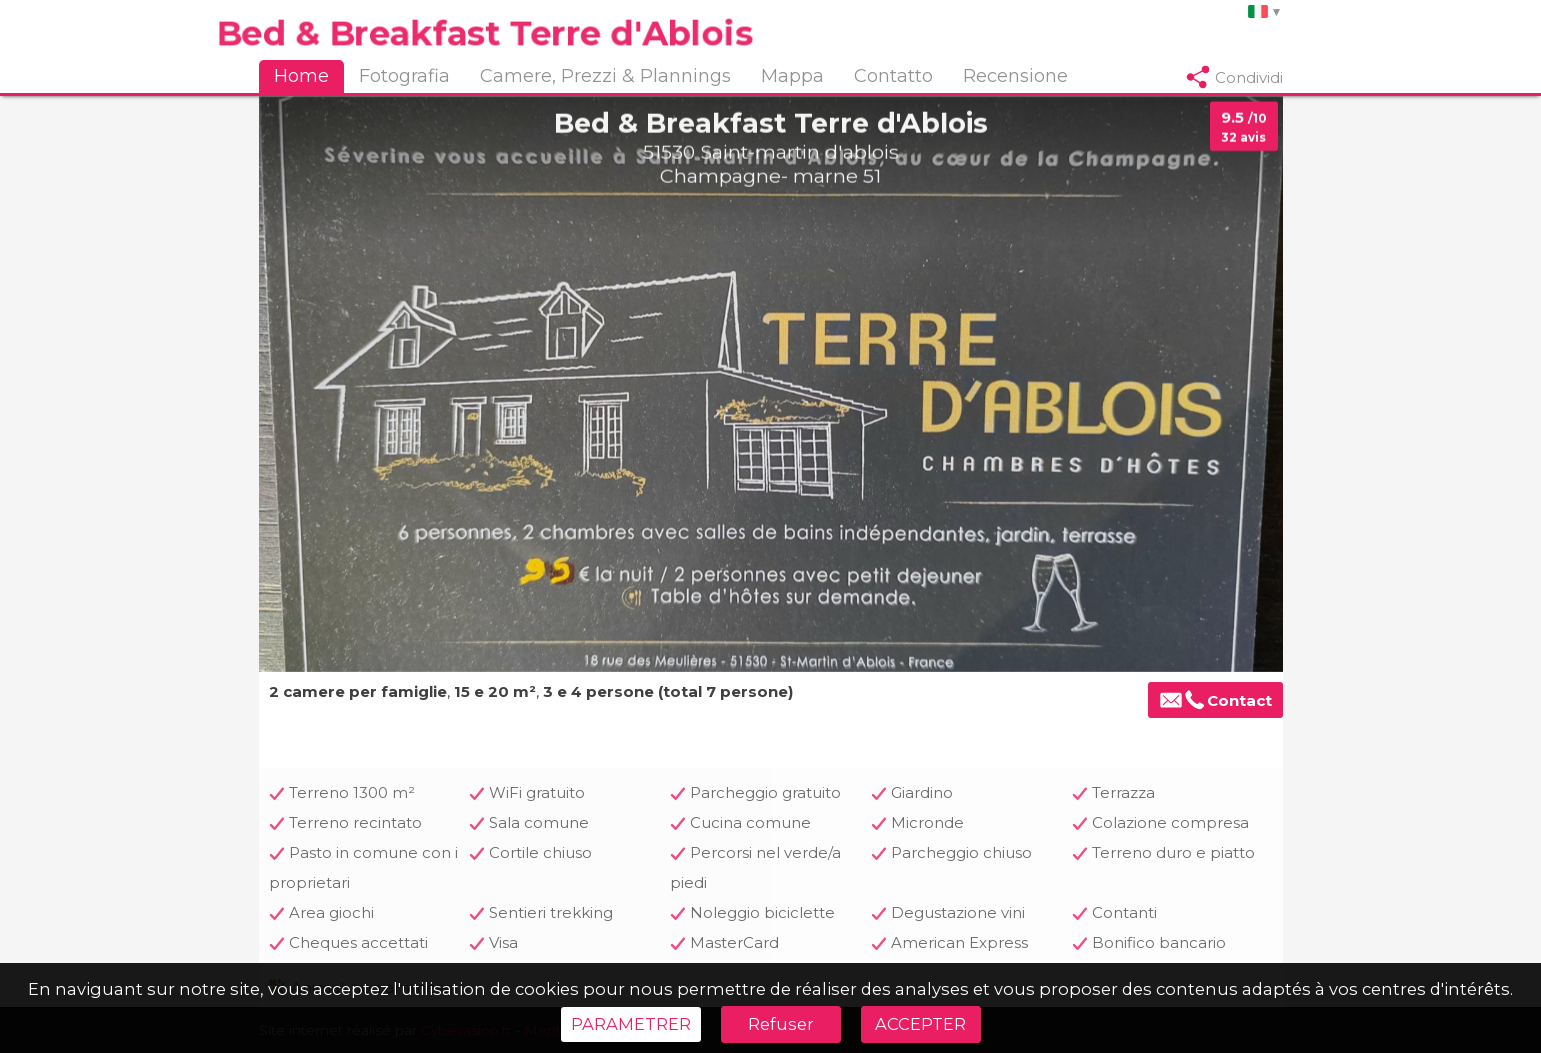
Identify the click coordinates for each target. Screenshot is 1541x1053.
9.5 (1244, 127)
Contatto (893, 76)
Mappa (792, 76)
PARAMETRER (631, 1024)
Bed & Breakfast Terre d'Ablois (484, 32)
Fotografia (404, 76)
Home (301, 76)
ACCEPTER (920, 1024)
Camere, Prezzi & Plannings (605, 76)
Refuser (781, 1024)
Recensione (1015, 76)
